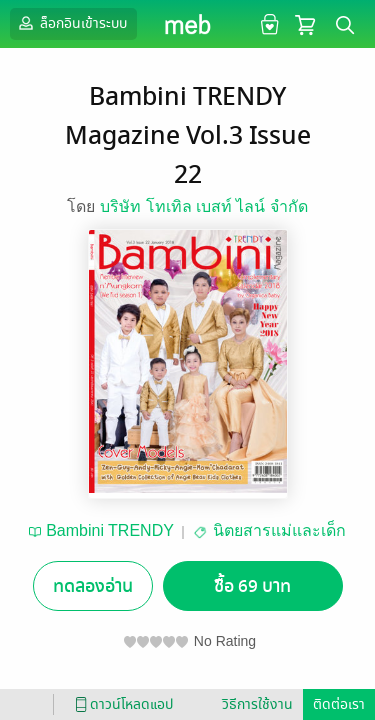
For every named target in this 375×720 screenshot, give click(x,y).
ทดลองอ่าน (93, 586)
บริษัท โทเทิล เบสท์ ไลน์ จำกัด (204, 206)
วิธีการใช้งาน (257, 704)
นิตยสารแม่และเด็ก (279, 530)
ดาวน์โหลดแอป (121, 704)
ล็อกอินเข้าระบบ (71, 23)
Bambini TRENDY (110, 530)
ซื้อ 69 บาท (252, 586)
